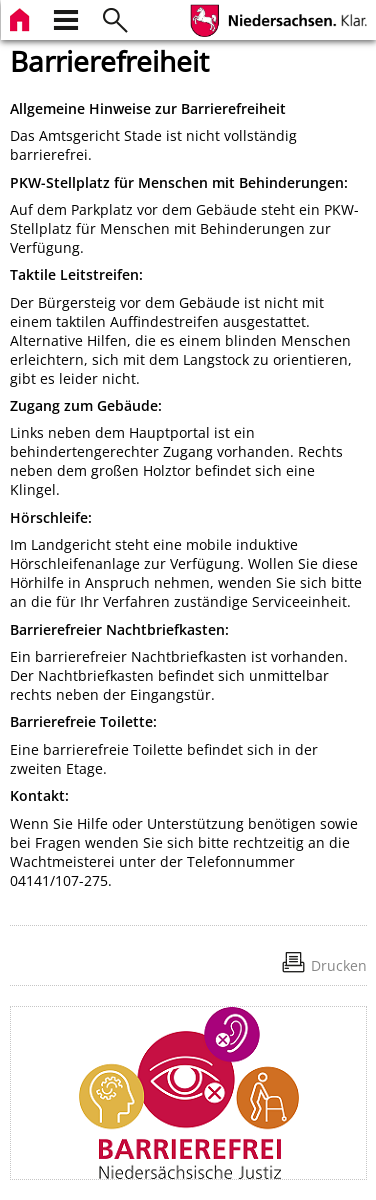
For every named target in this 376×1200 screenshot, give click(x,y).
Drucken (339, 965)
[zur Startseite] (22, 17)
